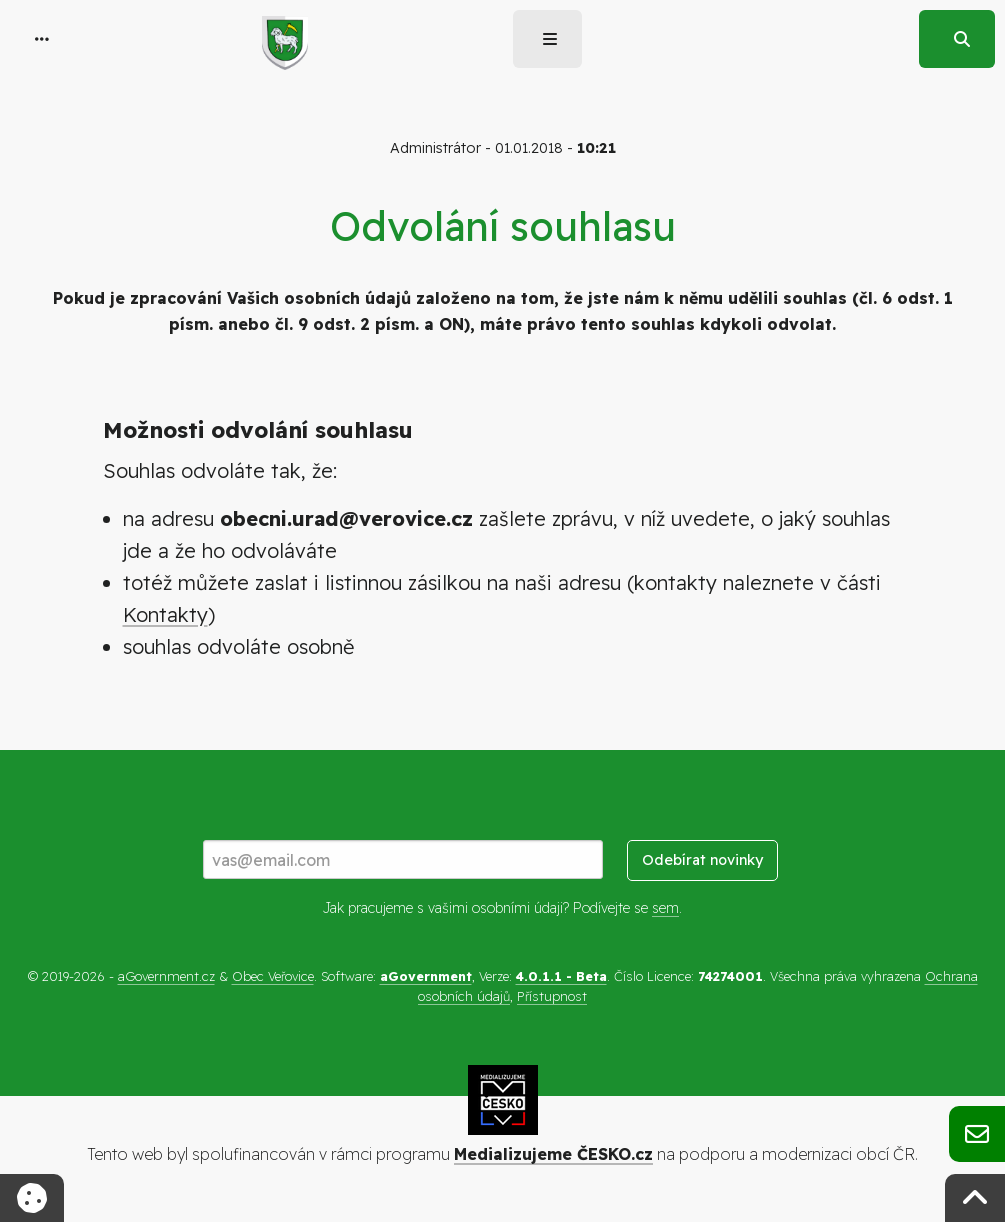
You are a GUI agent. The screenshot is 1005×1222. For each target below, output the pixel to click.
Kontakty (165, 614)
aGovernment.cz (166, 976)
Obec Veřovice (273, 976)
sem (665, 908)
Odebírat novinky (702, 860)
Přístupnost (552, 996)
